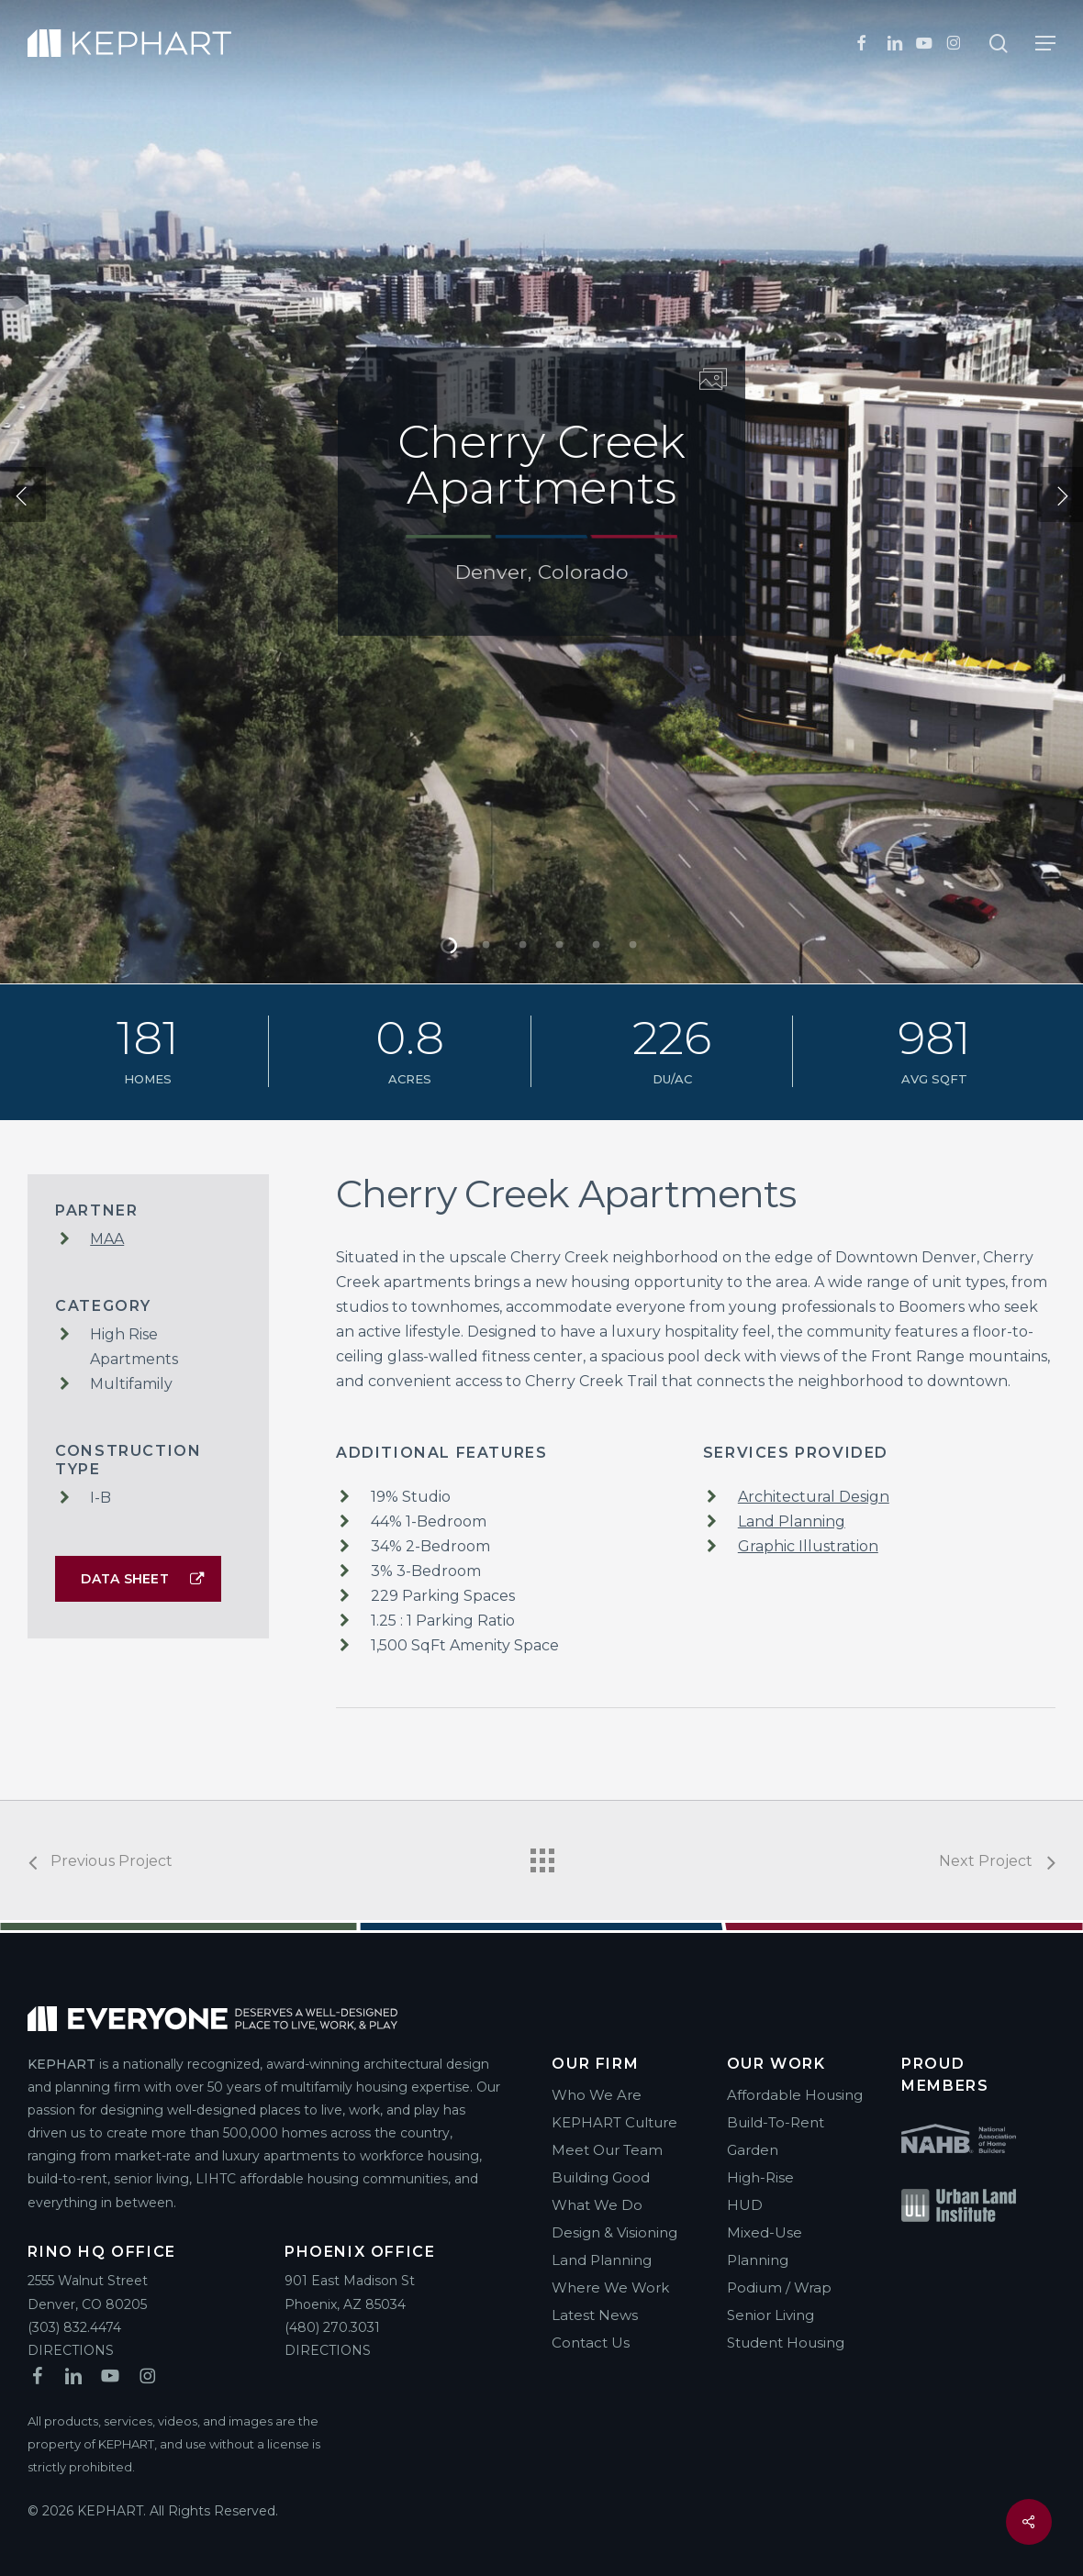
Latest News (595, 2315)
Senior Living (770, 2315)
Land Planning (791, 1521)
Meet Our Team (607, 2150)
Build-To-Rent (775, 2122)
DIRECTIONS (71, 2350)
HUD (745, 2205)
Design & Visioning (614, 2232)
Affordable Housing (795, 2095)
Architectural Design (813, 1496)
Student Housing (785, 2342)
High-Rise (760, 2177)
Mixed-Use (764, 2232)
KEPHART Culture (614, 2122)
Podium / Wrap (779, 2287)
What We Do (597, 2205)
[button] (1045, 43)
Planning (757, 2260)
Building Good (601, 2177)
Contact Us (591, 2342)
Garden (752, 2150)
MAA (107, 1239)
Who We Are (597, 2095)
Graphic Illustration (808, 1546)
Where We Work (610, 2287)
